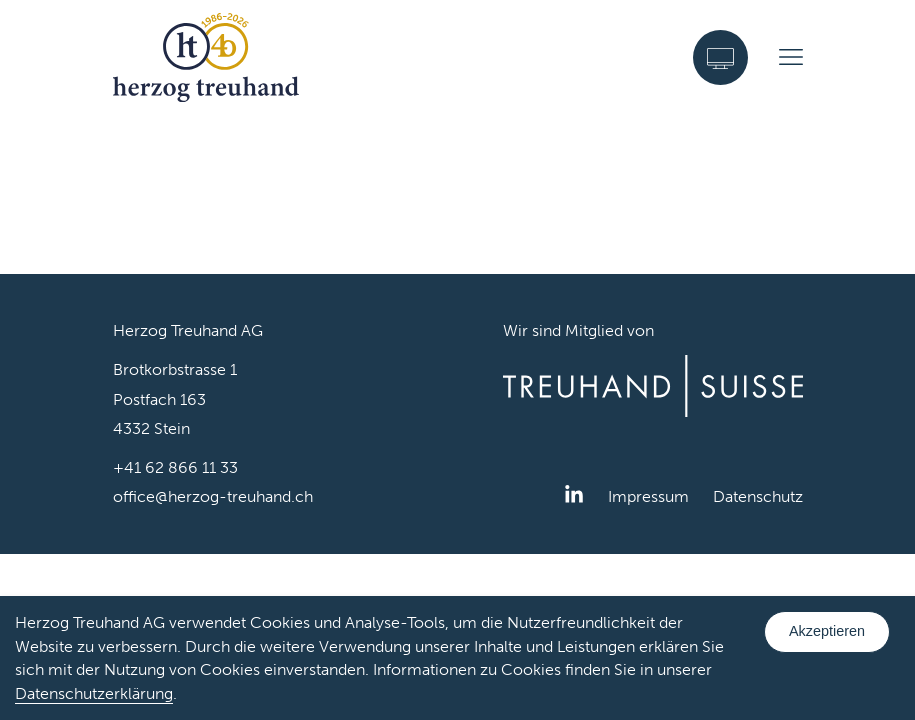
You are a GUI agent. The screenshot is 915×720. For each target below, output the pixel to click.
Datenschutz (758, 496)
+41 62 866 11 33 (175, 467)
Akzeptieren (827, 631)
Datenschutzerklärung (94, 693)
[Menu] (791, 57)
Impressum (648, 496)
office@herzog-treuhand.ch (213, 496)
